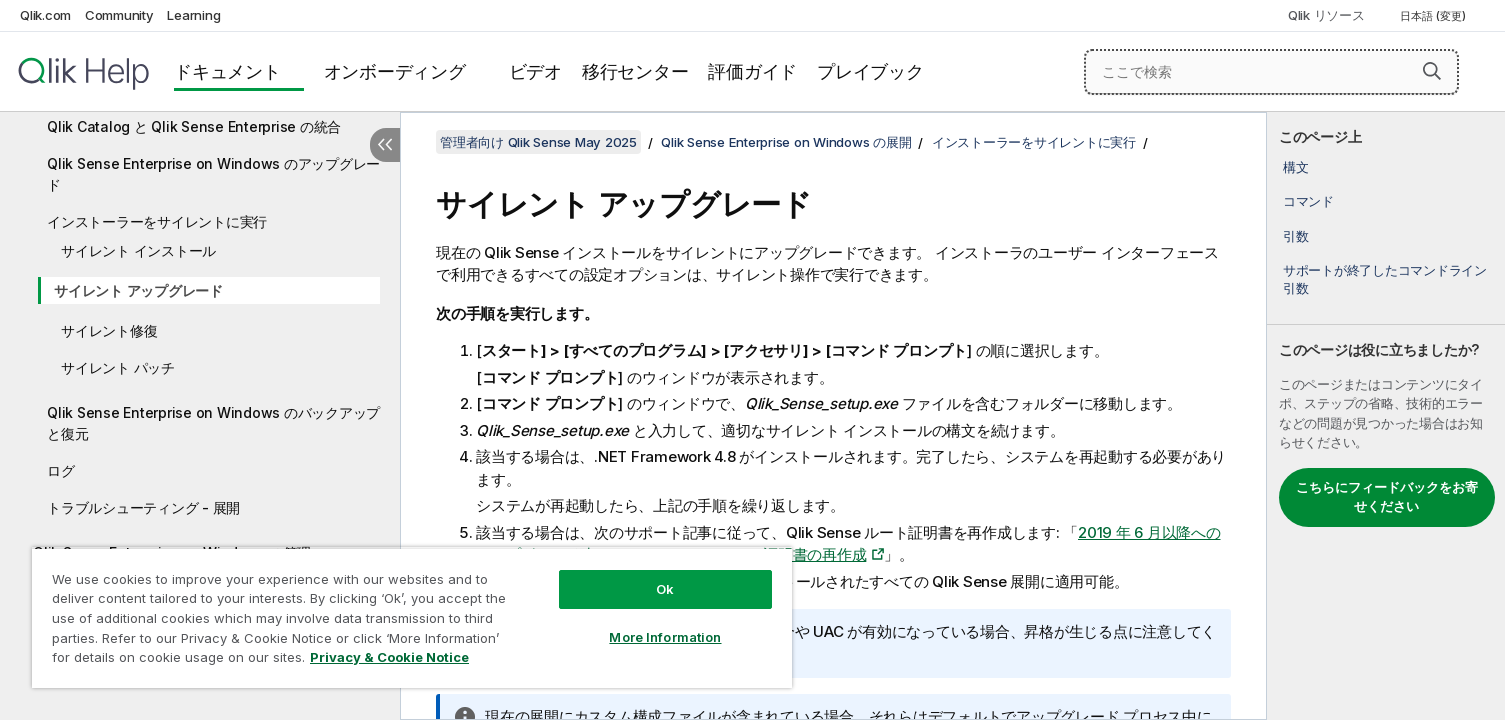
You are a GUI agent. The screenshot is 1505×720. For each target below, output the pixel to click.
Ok (665, 589)
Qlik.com (45, 15)
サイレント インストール (138, 250)
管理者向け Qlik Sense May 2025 (538, 142)
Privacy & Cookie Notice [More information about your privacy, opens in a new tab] (389, 657)
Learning (193, 15)
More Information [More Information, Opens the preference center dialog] (665, 637)
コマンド (1308, 201)
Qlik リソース (1326, 15)
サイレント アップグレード (138, 290)
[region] (412, 617)
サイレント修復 (109, 330)
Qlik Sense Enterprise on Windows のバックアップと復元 (213, 423)
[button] (1432, 71)
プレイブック (870, 71)
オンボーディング (395, 71)
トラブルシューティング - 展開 (143, 507)
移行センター (635, 71)
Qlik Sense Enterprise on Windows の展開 (786, 142)
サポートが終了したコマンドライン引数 (1385, 279)
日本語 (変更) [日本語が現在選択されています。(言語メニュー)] (1434, 16)
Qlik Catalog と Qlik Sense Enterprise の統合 (194, 126)
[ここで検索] (1271, 72)
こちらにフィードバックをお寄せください (1387, 497)
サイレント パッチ (118, 367)
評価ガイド (752, 71)
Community (119, 15)
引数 (1296, 236)
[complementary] (1386, 416)
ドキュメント (227, 71)
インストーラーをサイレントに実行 (157, 221)
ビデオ (535, 71)
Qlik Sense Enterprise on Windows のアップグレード (213, 174)
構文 (1296, 167)
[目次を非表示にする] (385, 145)
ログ (61, 470)
